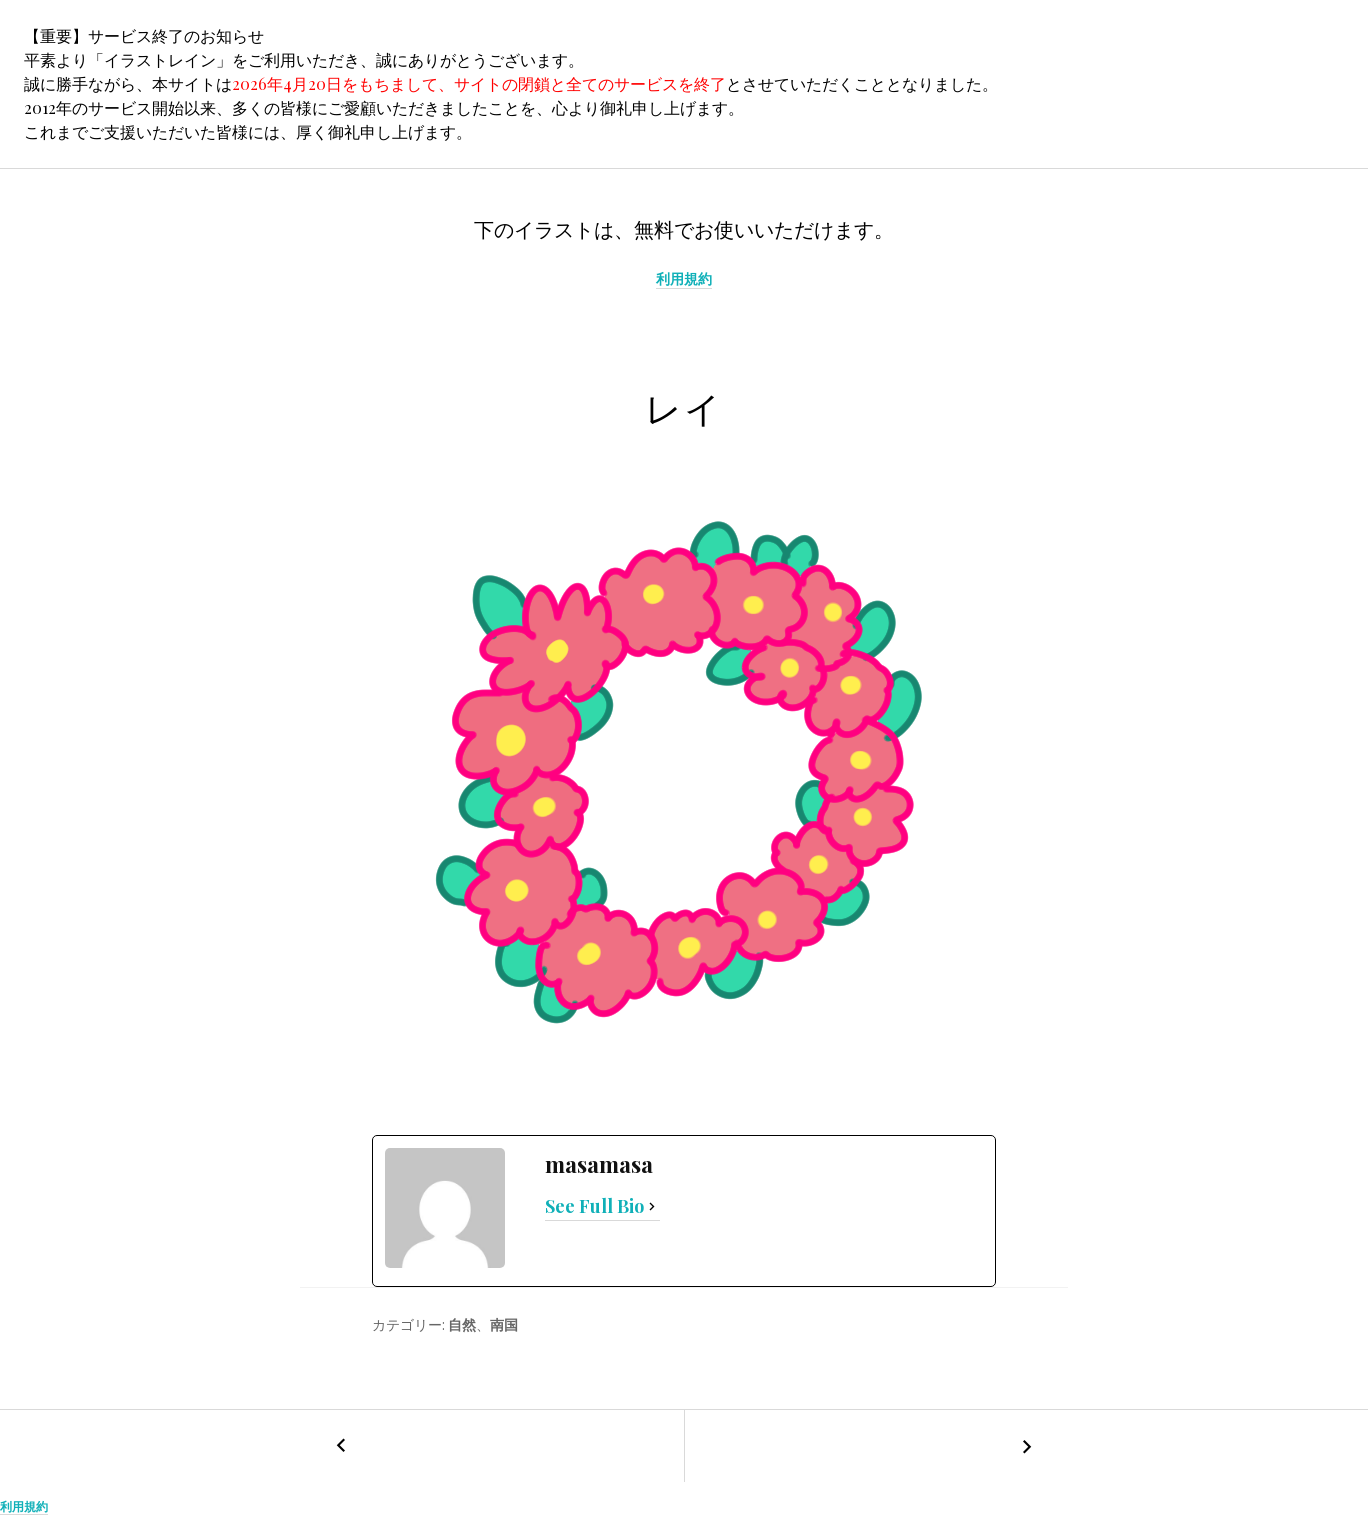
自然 (462, 1324)
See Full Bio (594, 1206)
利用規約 (684, 278)
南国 (504, 1324)
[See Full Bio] (652, 1207)
